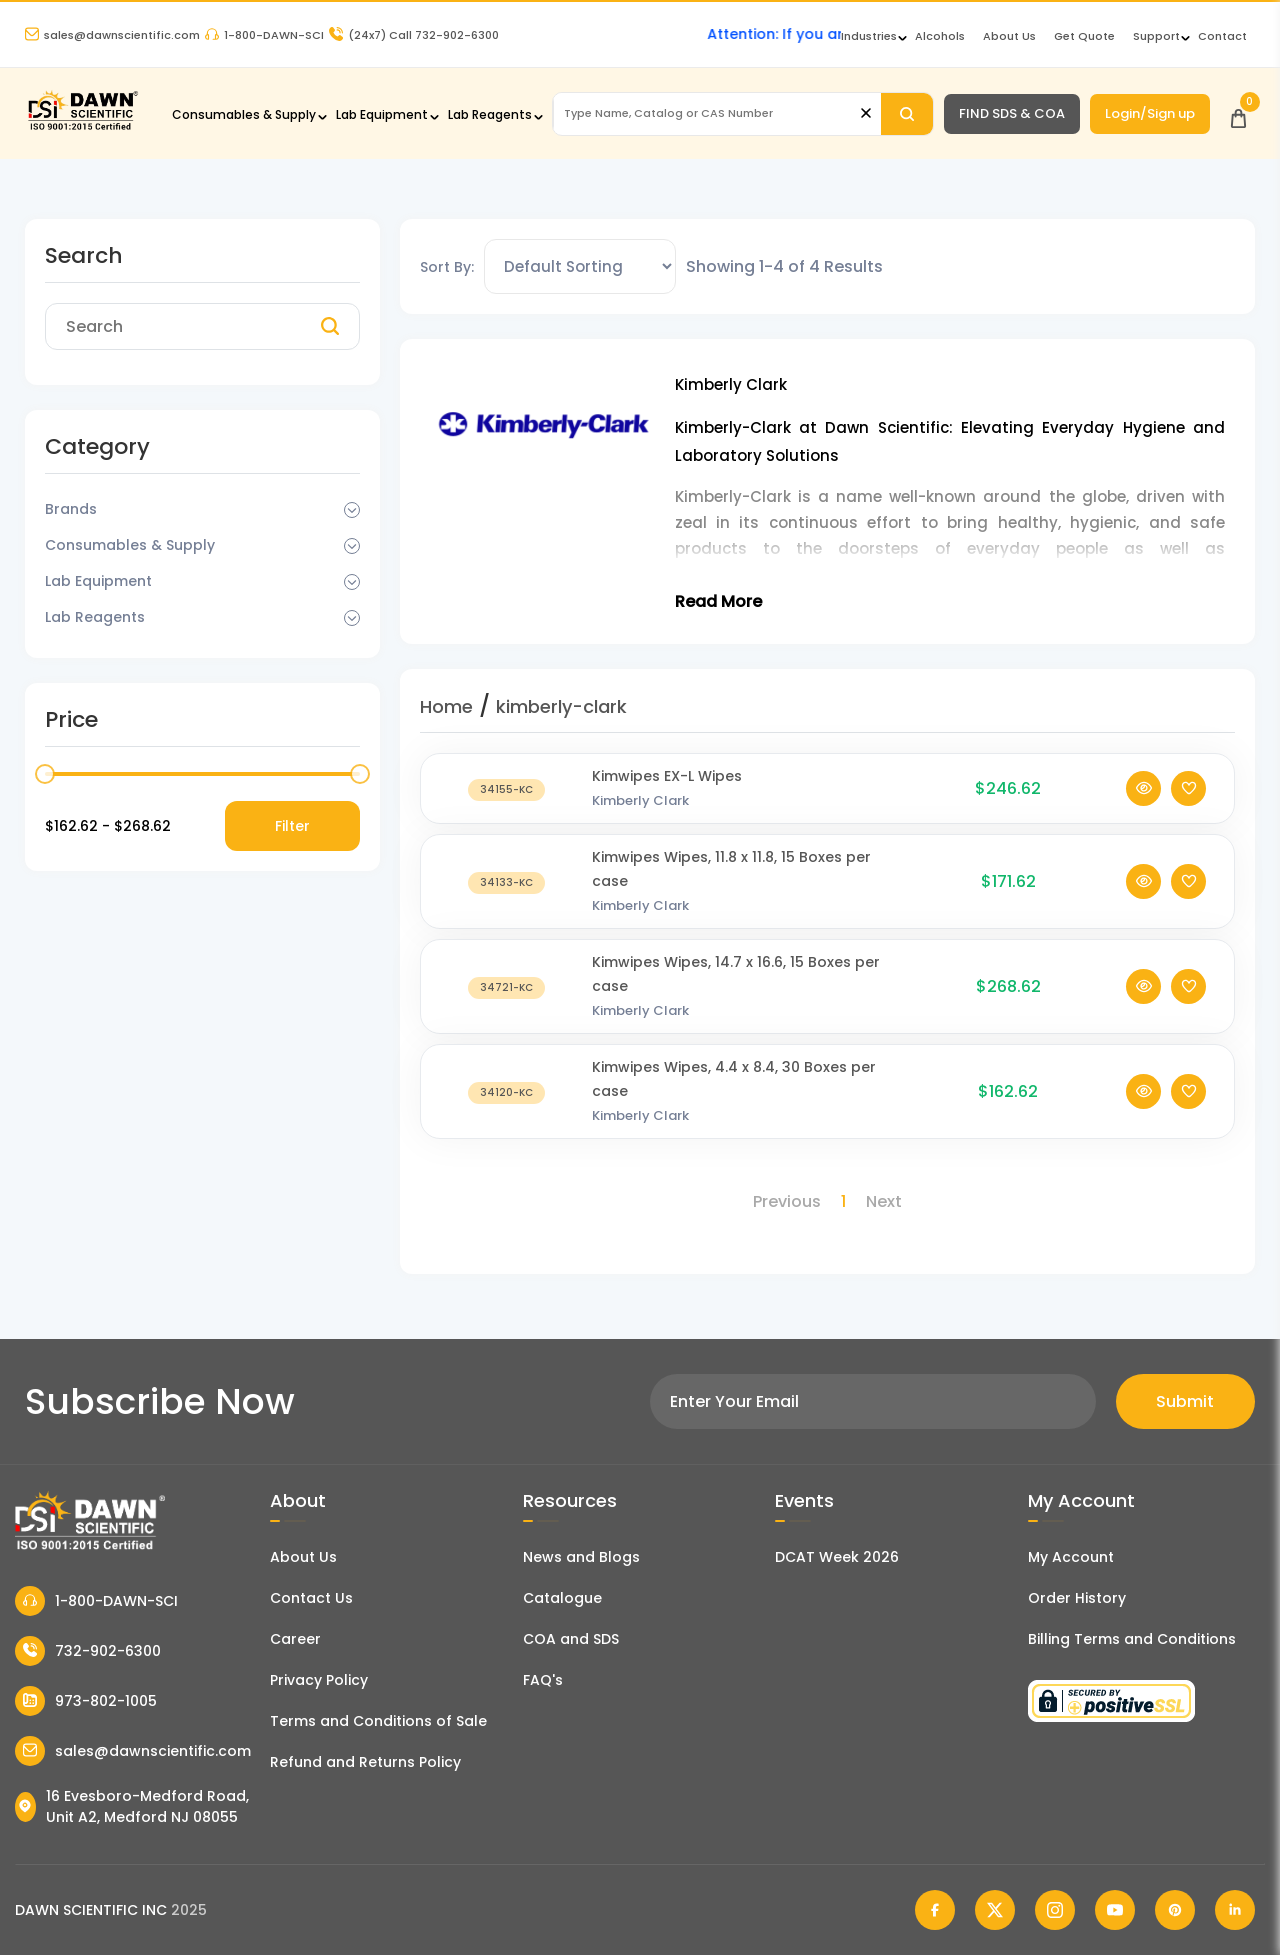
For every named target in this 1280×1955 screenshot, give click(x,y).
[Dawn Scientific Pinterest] (1175, 1910)
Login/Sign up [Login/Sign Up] (1150, 113)
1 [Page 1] (843, 1201)
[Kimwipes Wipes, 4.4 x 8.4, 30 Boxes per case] (506, 1091)
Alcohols (940, 36)
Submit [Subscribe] (1185, 1401)
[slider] (45, 774)
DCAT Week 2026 (837, 1557)
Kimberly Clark (640, 800)
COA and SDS (571, 1639)
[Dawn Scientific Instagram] (1055, 1910)
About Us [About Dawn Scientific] (1009, 36)
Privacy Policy (319, 1680)
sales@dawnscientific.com (112, 35)
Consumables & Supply (244, 114)
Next (884, 1201)
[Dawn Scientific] (82, 127)
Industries (869, 36)
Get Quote (1084, 36)
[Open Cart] (1238, 113)
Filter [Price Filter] (292, 826)
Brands (71, 509)
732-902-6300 (88, 1651)
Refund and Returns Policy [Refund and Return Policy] (365, 1762)
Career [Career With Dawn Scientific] (295, 1639)
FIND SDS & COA (1012, 113)
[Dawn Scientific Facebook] (935, 1910)
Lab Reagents (490, 114)
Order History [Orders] (1077, 1598)
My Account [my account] (1071, 1557)
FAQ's (543, 1680)
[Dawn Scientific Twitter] (995, 1910)
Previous (787, 1201)
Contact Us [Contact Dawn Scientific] (311, 1598)
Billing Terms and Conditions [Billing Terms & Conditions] (1132, 1639)
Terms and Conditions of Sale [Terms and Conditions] (378, 1721)
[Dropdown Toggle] (352, 510)
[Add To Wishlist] (1188, 788)
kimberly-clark (561, 706)
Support (1156, 36)
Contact (1222, 36)
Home (446, 706)
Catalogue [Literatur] (562, 1598)
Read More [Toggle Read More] (718, 601)
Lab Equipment (382, 114)
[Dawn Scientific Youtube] (1115, 1910)
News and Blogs (581, 1557)
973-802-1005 (86, 1701)
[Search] (907, 114)
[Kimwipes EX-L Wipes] (506, 788)
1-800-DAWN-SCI (264, 35)
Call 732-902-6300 (414, 35)
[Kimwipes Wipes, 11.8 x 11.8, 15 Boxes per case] (506, 881)
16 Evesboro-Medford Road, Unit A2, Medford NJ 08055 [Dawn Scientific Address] (132, 1806)
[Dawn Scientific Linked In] (1235, 1910)
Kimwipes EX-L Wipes (667, 776)
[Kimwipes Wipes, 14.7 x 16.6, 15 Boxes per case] (506, 986)
